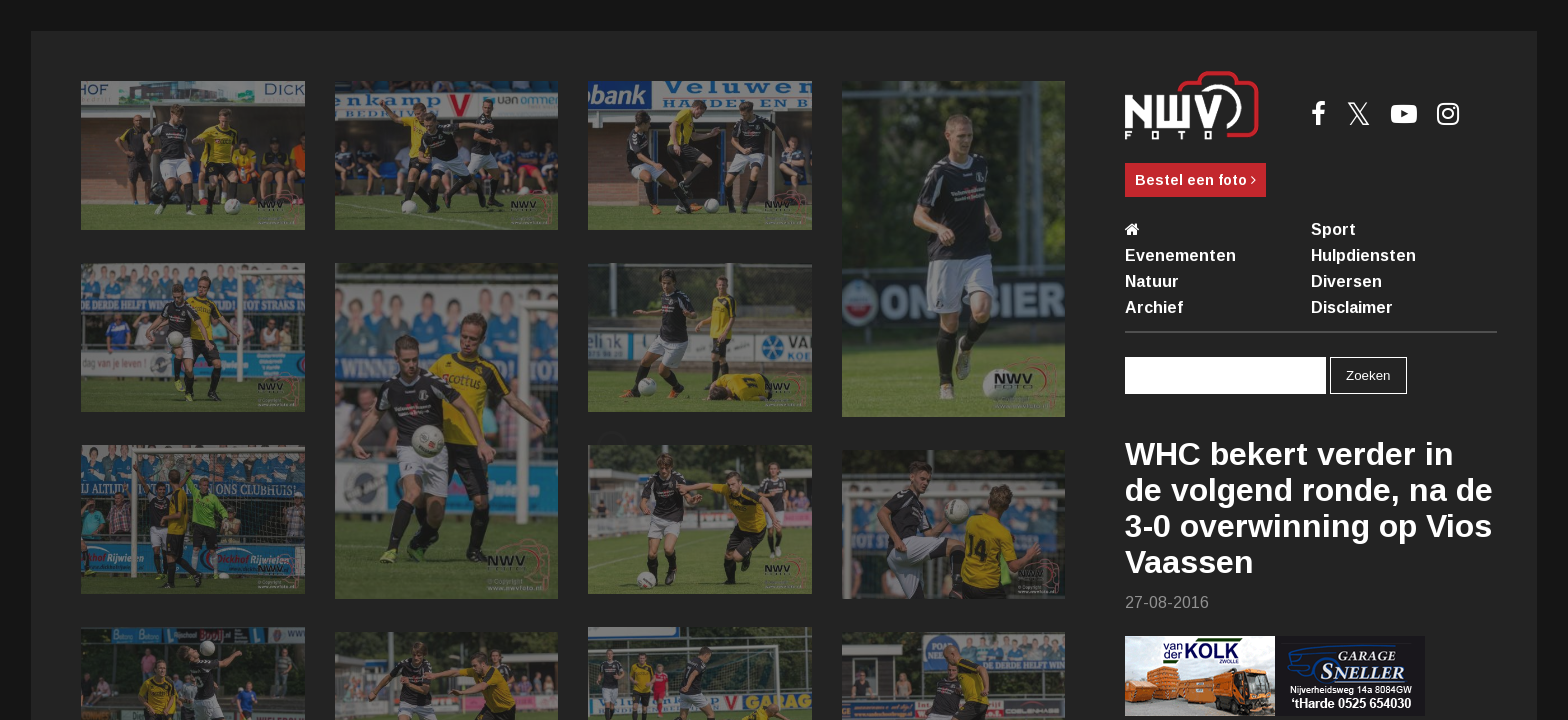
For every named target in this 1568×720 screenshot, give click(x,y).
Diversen (1346, 281)
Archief (1154, 307)
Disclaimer (1352, 307)
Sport (1333, 229)
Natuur (1152, 281)
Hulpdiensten (1363, 255)
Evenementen (1180, 255)
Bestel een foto (1195, 180)
